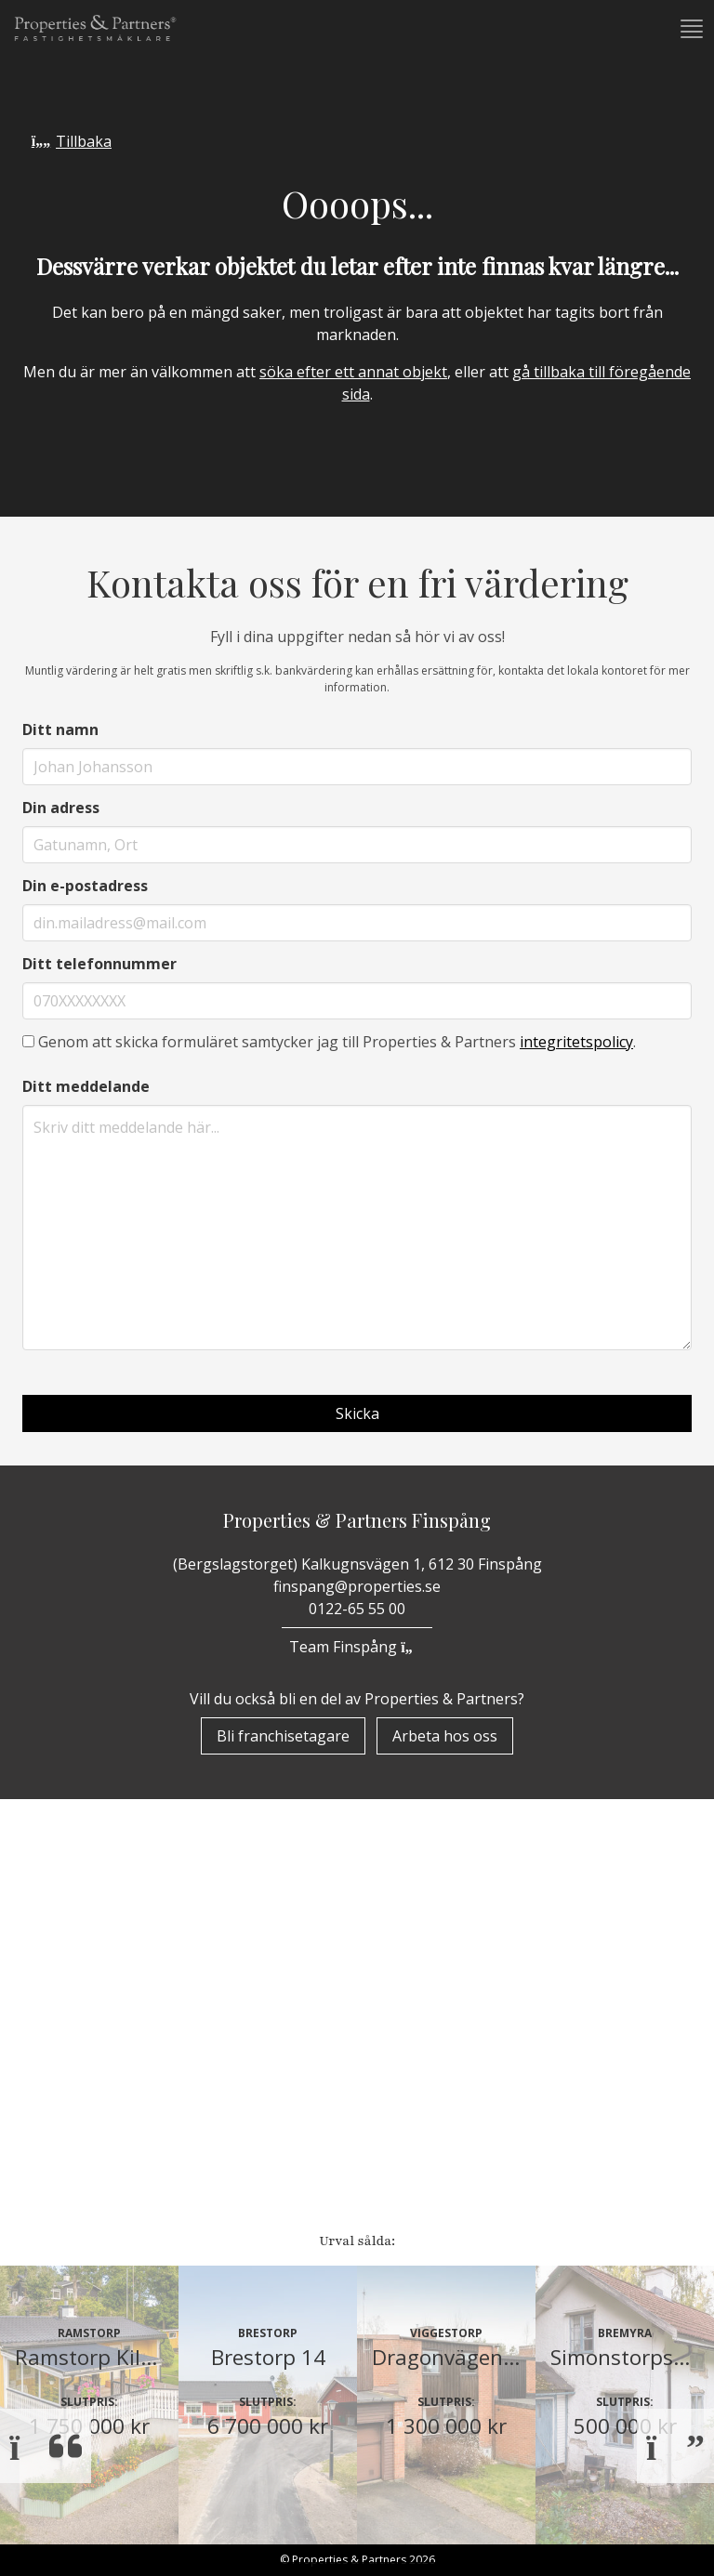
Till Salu (79, 2153)
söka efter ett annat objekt (353, 371)
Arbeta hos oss (444, 1736)
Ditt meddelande (86, 1086)
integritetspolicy (576, 1042)
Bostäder (72, 2115)
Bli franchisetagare (283, 1736)
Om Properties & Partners (139, 2018)
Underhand (81, 2195)
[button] (690, 29)
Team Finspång (356, 1646)
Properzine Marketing (124, 2067)
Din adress (60, 807)
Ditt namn (60, 729)
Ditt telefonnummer (99, 963)
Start (57, 1970)
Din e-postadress (85, 885)
